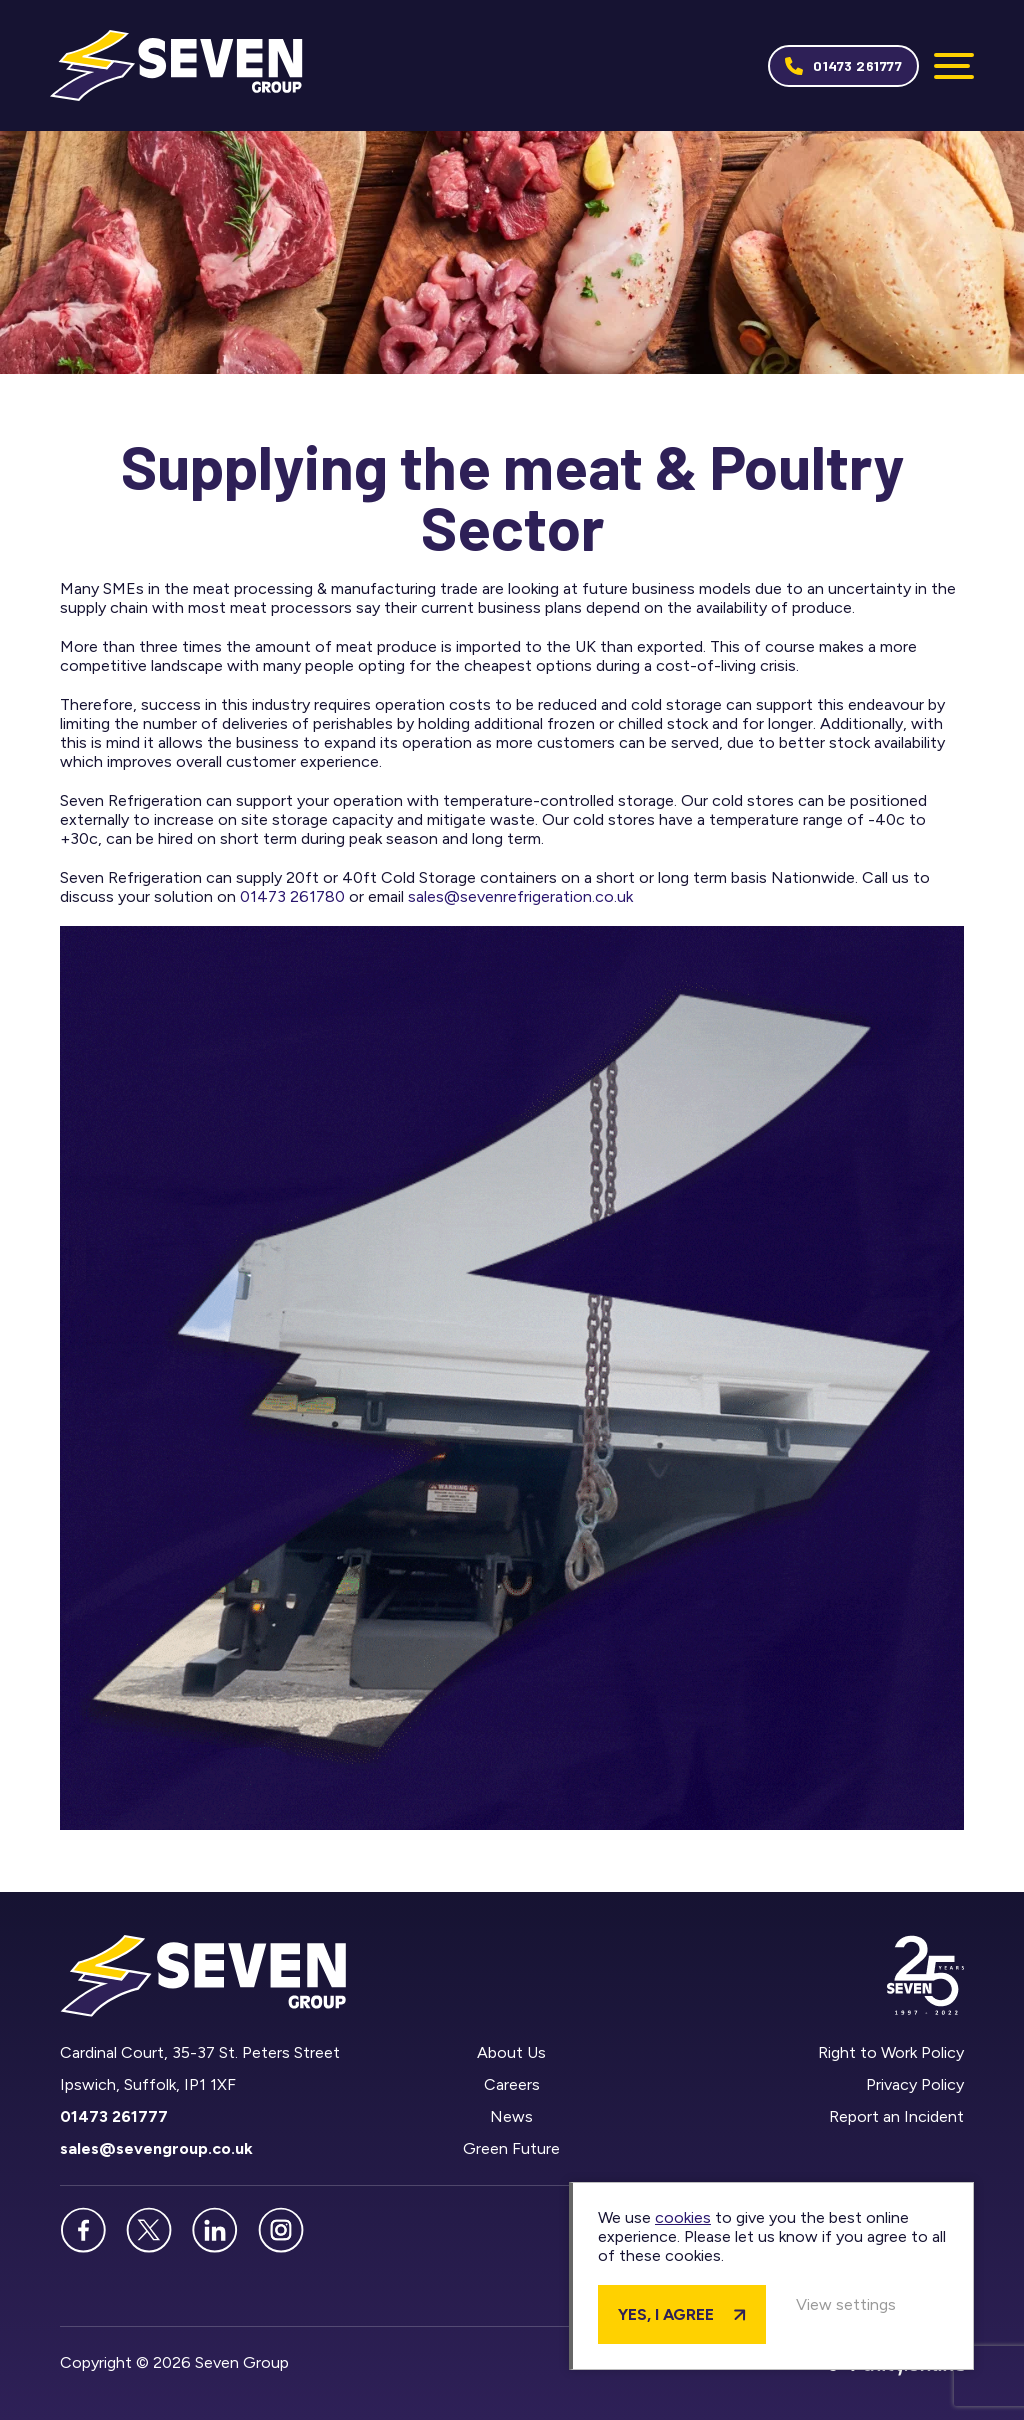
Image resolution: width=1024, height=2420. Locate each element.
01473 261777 (857, 65)
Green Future (511, 2148)
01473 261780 (292, 896)
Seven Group (176, 65)
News (511, 2116)
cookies (683, 2217)
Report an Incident (896, 2116)
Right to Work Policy (891, 2052)
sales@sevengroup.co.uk (156, 2148)
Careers (512, 2084)
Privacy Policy (915, 2084)
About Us (511, 2052)
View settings (846, 2304)
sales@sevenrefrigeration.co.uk (520, 896)
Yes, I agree (666, 2314)
